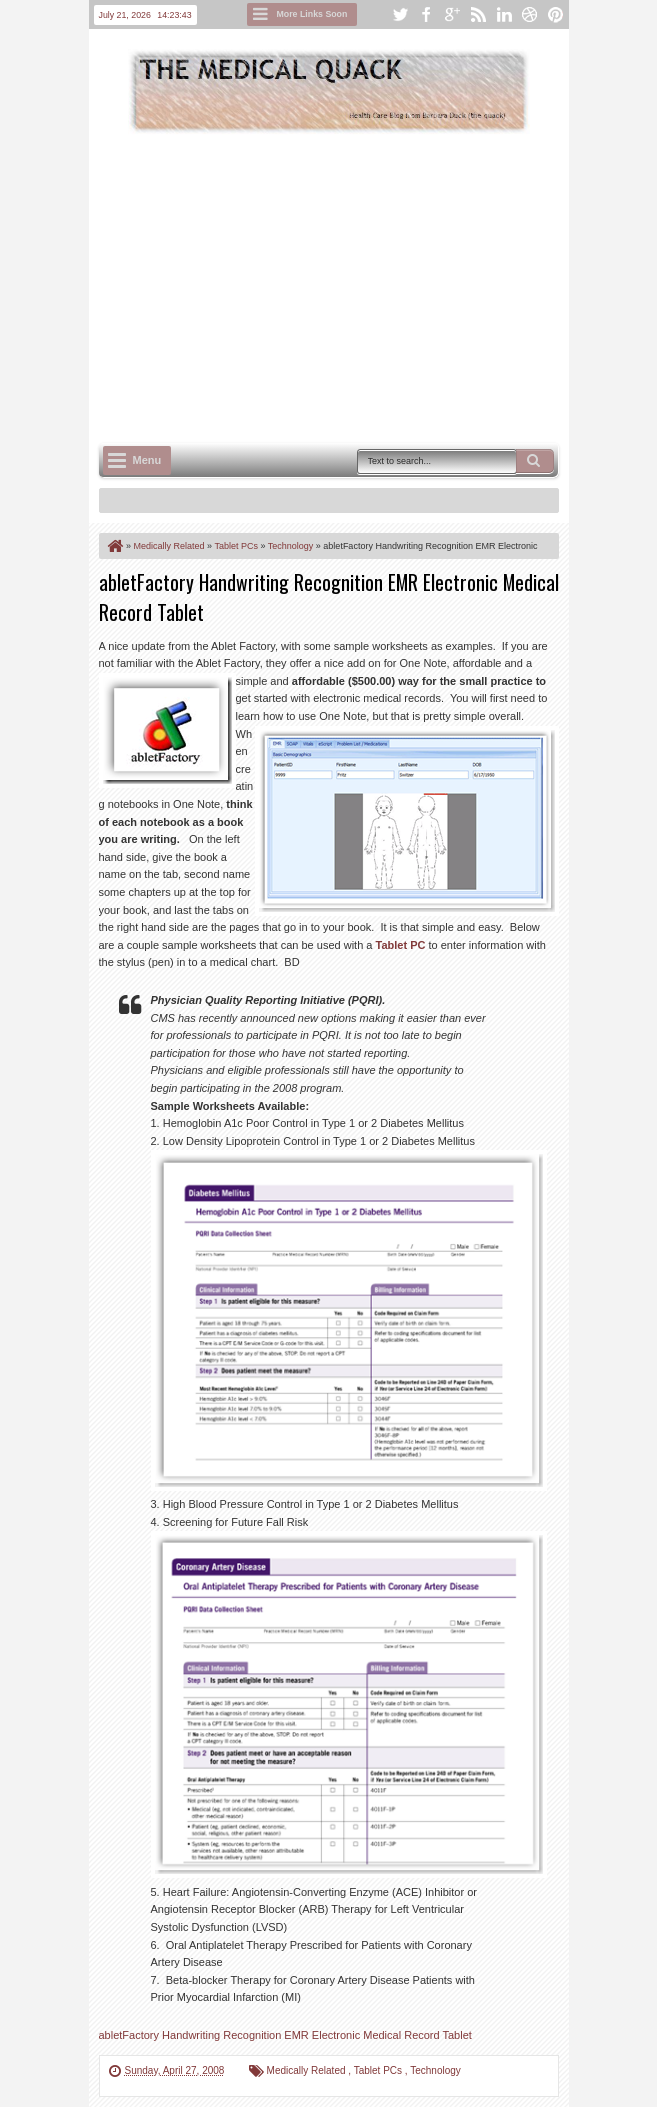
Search (535, 461)
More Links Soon (312, 14)
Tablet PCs (379, 2070)
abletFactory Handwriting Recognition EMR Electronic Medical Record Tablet (285, 2035)
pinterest (556, 14)
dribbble (530, 14)
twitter (400, 14)
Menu (147, 460)
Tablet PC (401, 945)
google (452, 14)
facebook (426, 14)
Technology (435, 2070)
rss (478, 14)
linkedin (504, 14)
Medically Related (308, 2070)
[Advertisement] (378, 286)
